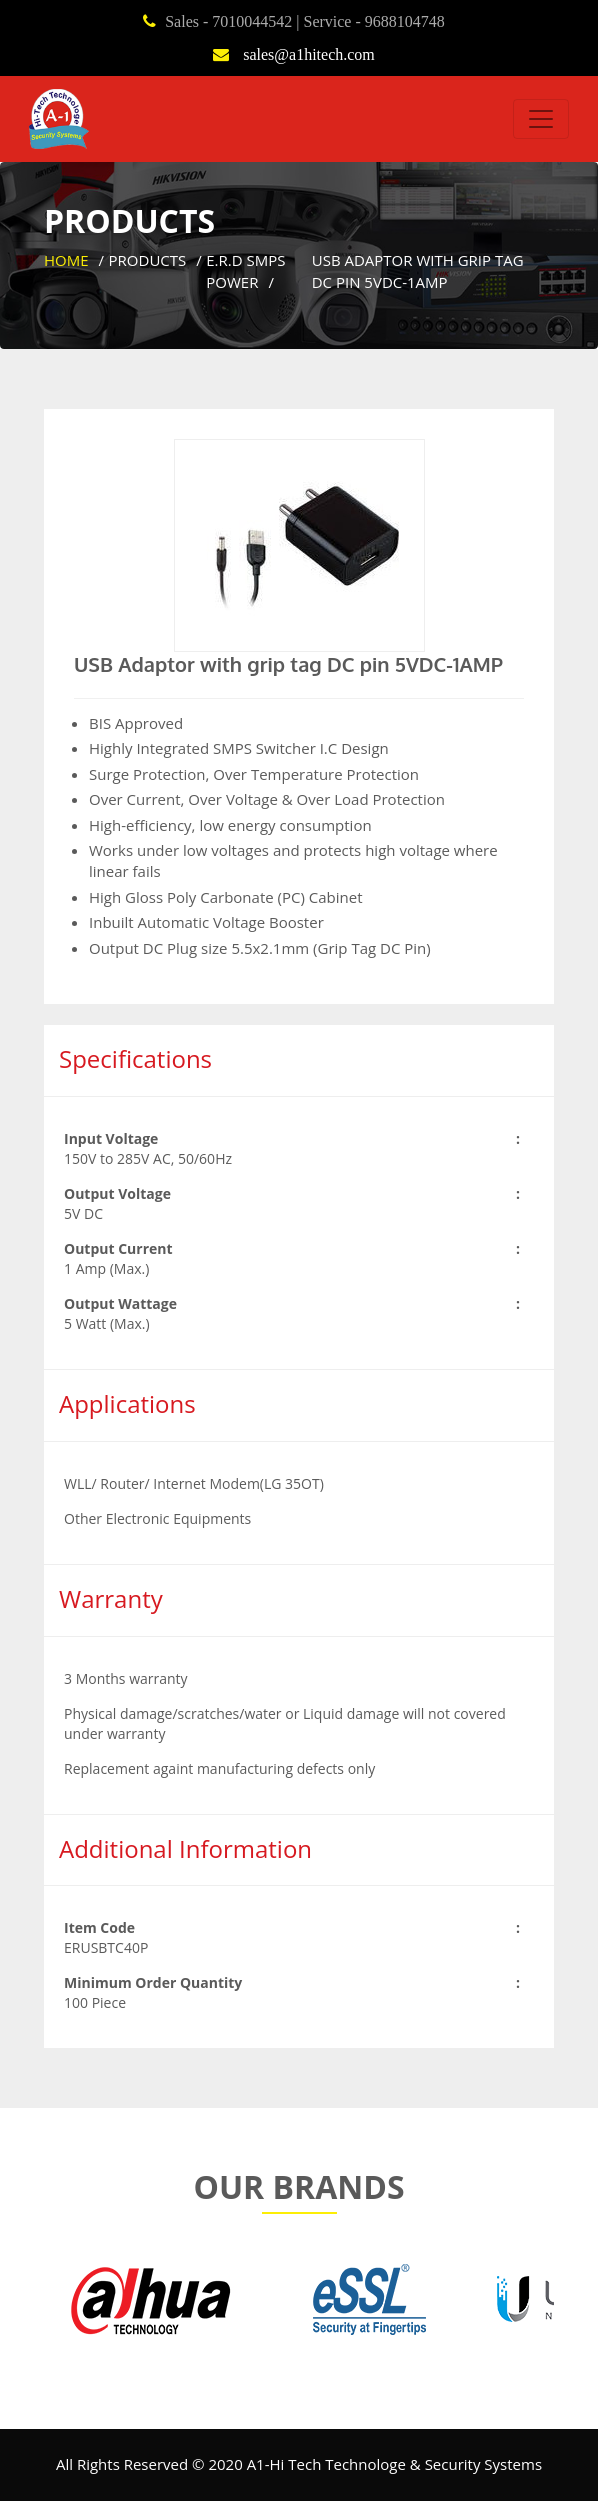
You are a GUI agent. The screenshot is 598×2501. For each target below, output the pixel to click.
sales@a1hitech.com (307, 54)
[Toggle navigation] (541, 119)
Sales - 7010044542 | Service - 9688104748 (305, 21)
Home (66, 260)
